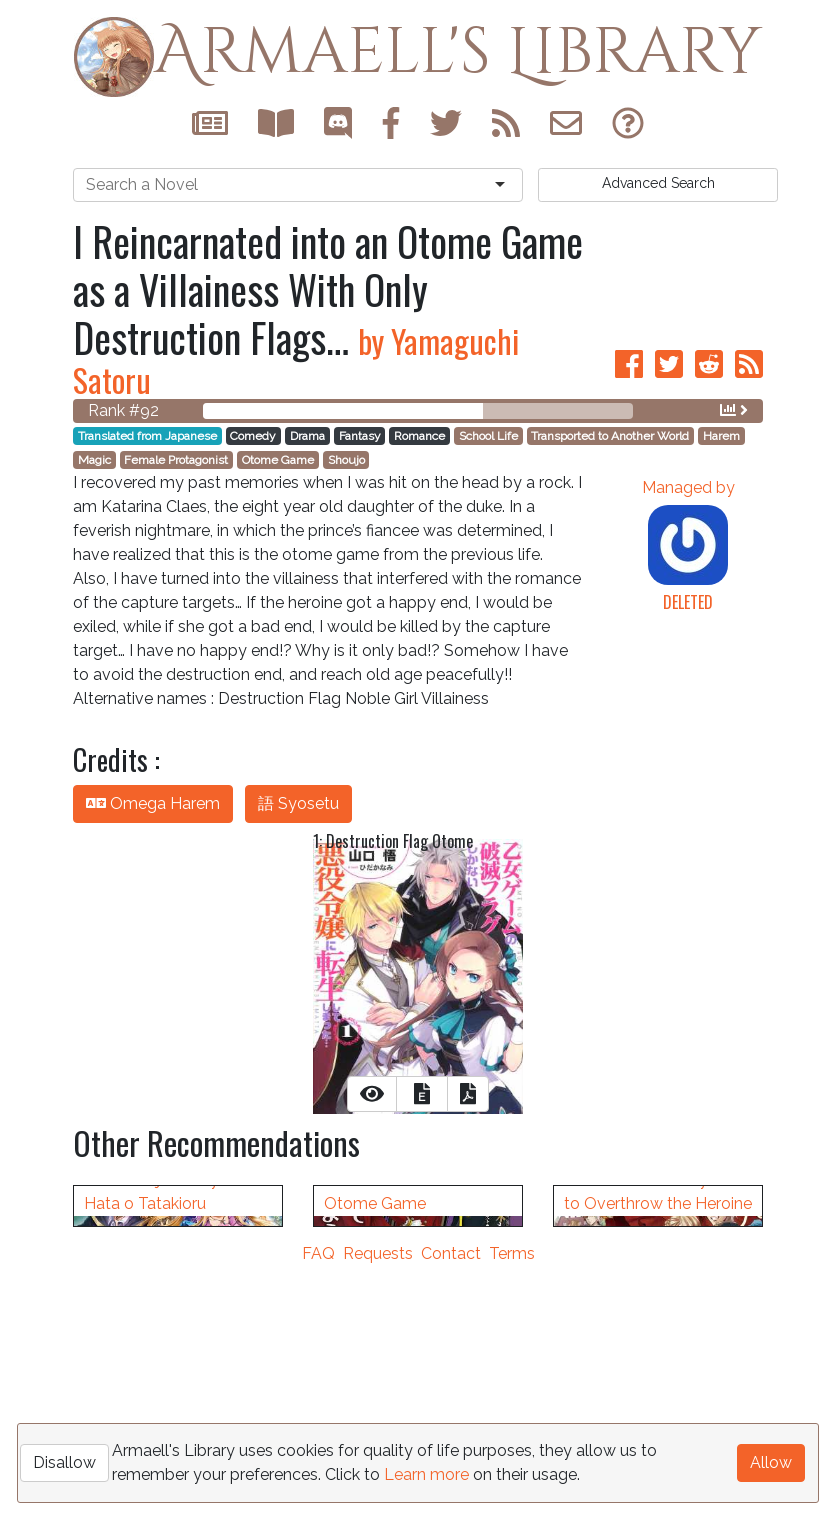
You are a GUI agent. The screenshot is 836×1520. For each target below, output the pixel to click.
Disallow (64, 1462)
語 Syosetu (298, 803)
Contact (451, 1507)
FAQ (318, 1507)
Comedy (253, 436)
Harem (721, 436)
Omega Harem (153, 803)
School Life (488, 436)
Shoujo (346, 460)
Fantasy (360, 436)
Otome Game (278, 460)
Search (658, 183)
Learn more (426, 1474)
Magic (94, 460)
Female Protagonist (176, 460)
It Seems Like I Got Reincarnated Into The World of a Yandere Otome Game (406, 1421)
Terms (512, 1507)
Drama (307, 436)
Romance (419, 436)
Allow (771, 1462)
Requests (378, 1507)
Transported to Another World (610, 436)
